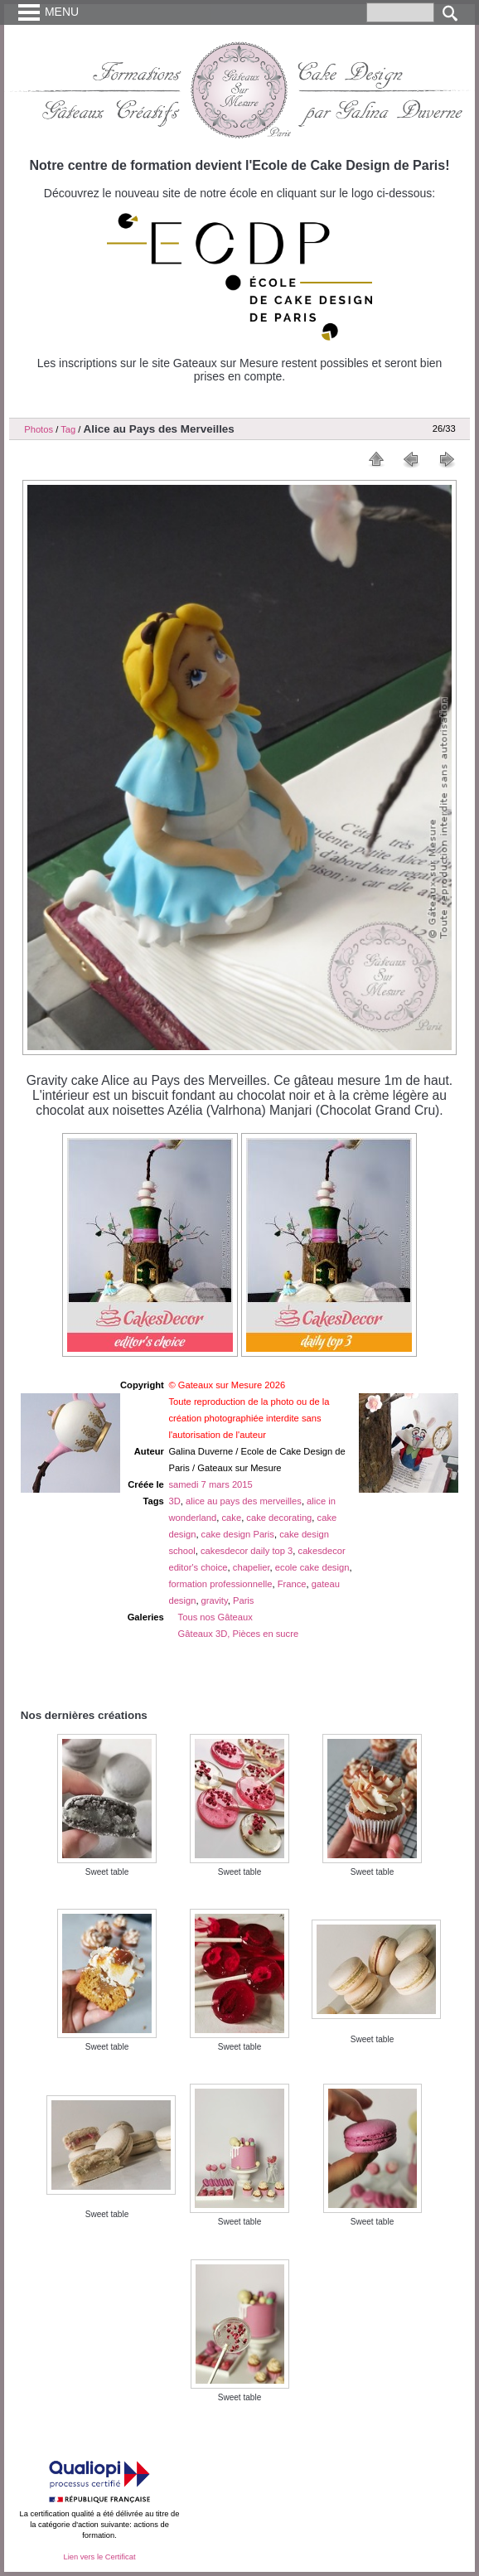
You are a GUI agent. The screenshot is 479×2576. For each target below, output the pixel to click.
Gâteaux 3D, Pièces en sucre (238, 1634)
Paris (243, 1600)
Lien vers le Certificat (99, 2557)
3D (174, 1501)
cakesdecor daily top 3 (247, 1551)
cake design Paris (237, 1534)
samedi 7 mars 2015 (210, 1484)
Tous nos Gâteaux (215, 1617)
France (292, 1584)
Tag (67, 429)
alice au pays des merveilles (244, 1501)
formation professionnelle (220, 1584)
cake (232, 1518)
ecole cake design (312, 1567)
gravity (214, 1600)
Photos (38, 429)
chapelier (251, 1567)
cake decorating (279, 1518)
